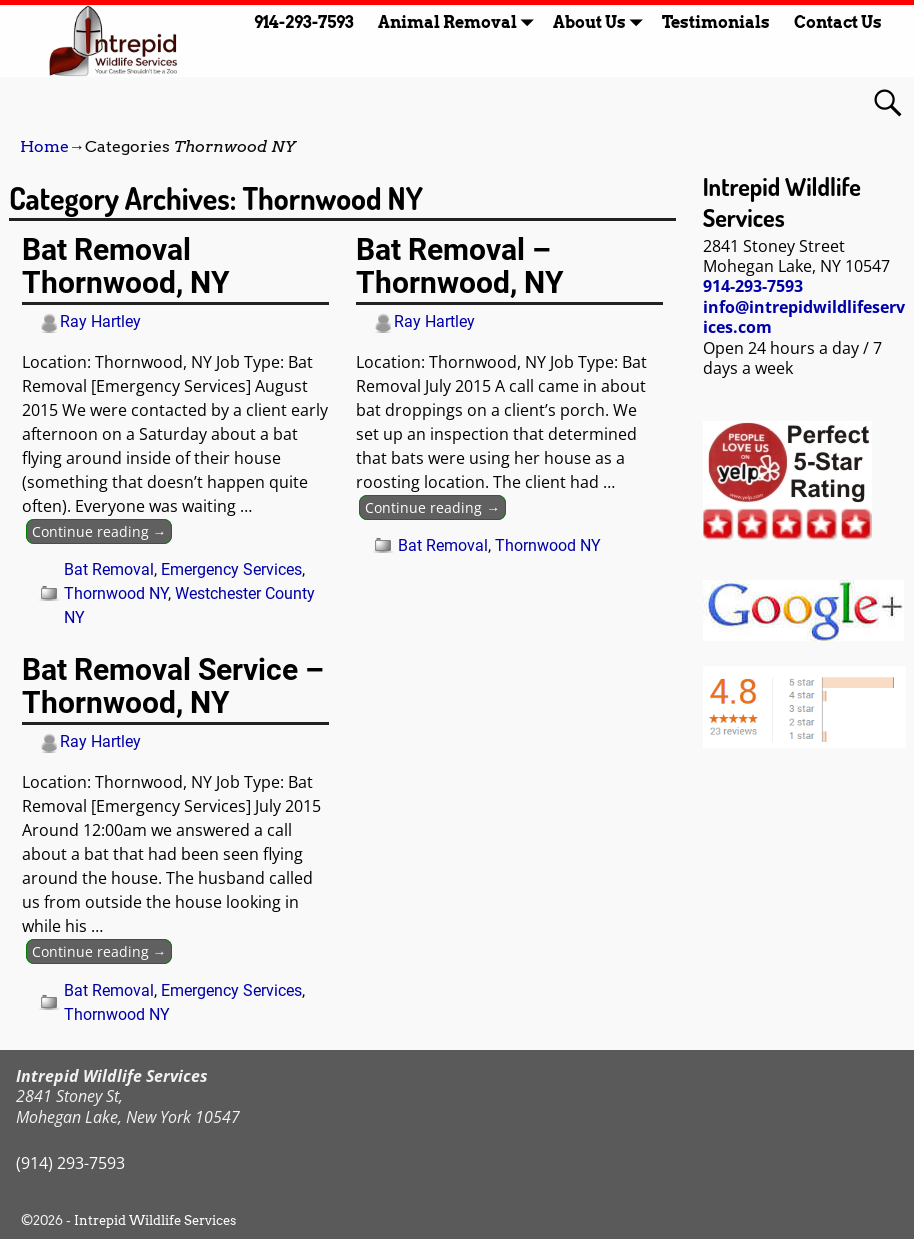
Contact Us (838, 22)
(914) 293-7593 (70, 1163)
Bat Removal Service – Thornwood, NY (173, 686)
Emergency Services (231, 569)
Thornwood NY (116, 593)
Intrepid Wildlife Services (155, 1220)
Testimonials (716, 22)
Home (44, 146)
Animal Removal (459, 22)
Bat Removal (109, 569)
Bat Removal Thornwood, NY (126, 266)
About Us (601, 22)
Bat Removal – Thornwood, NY (460, 266)
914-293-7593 (304, 22)
